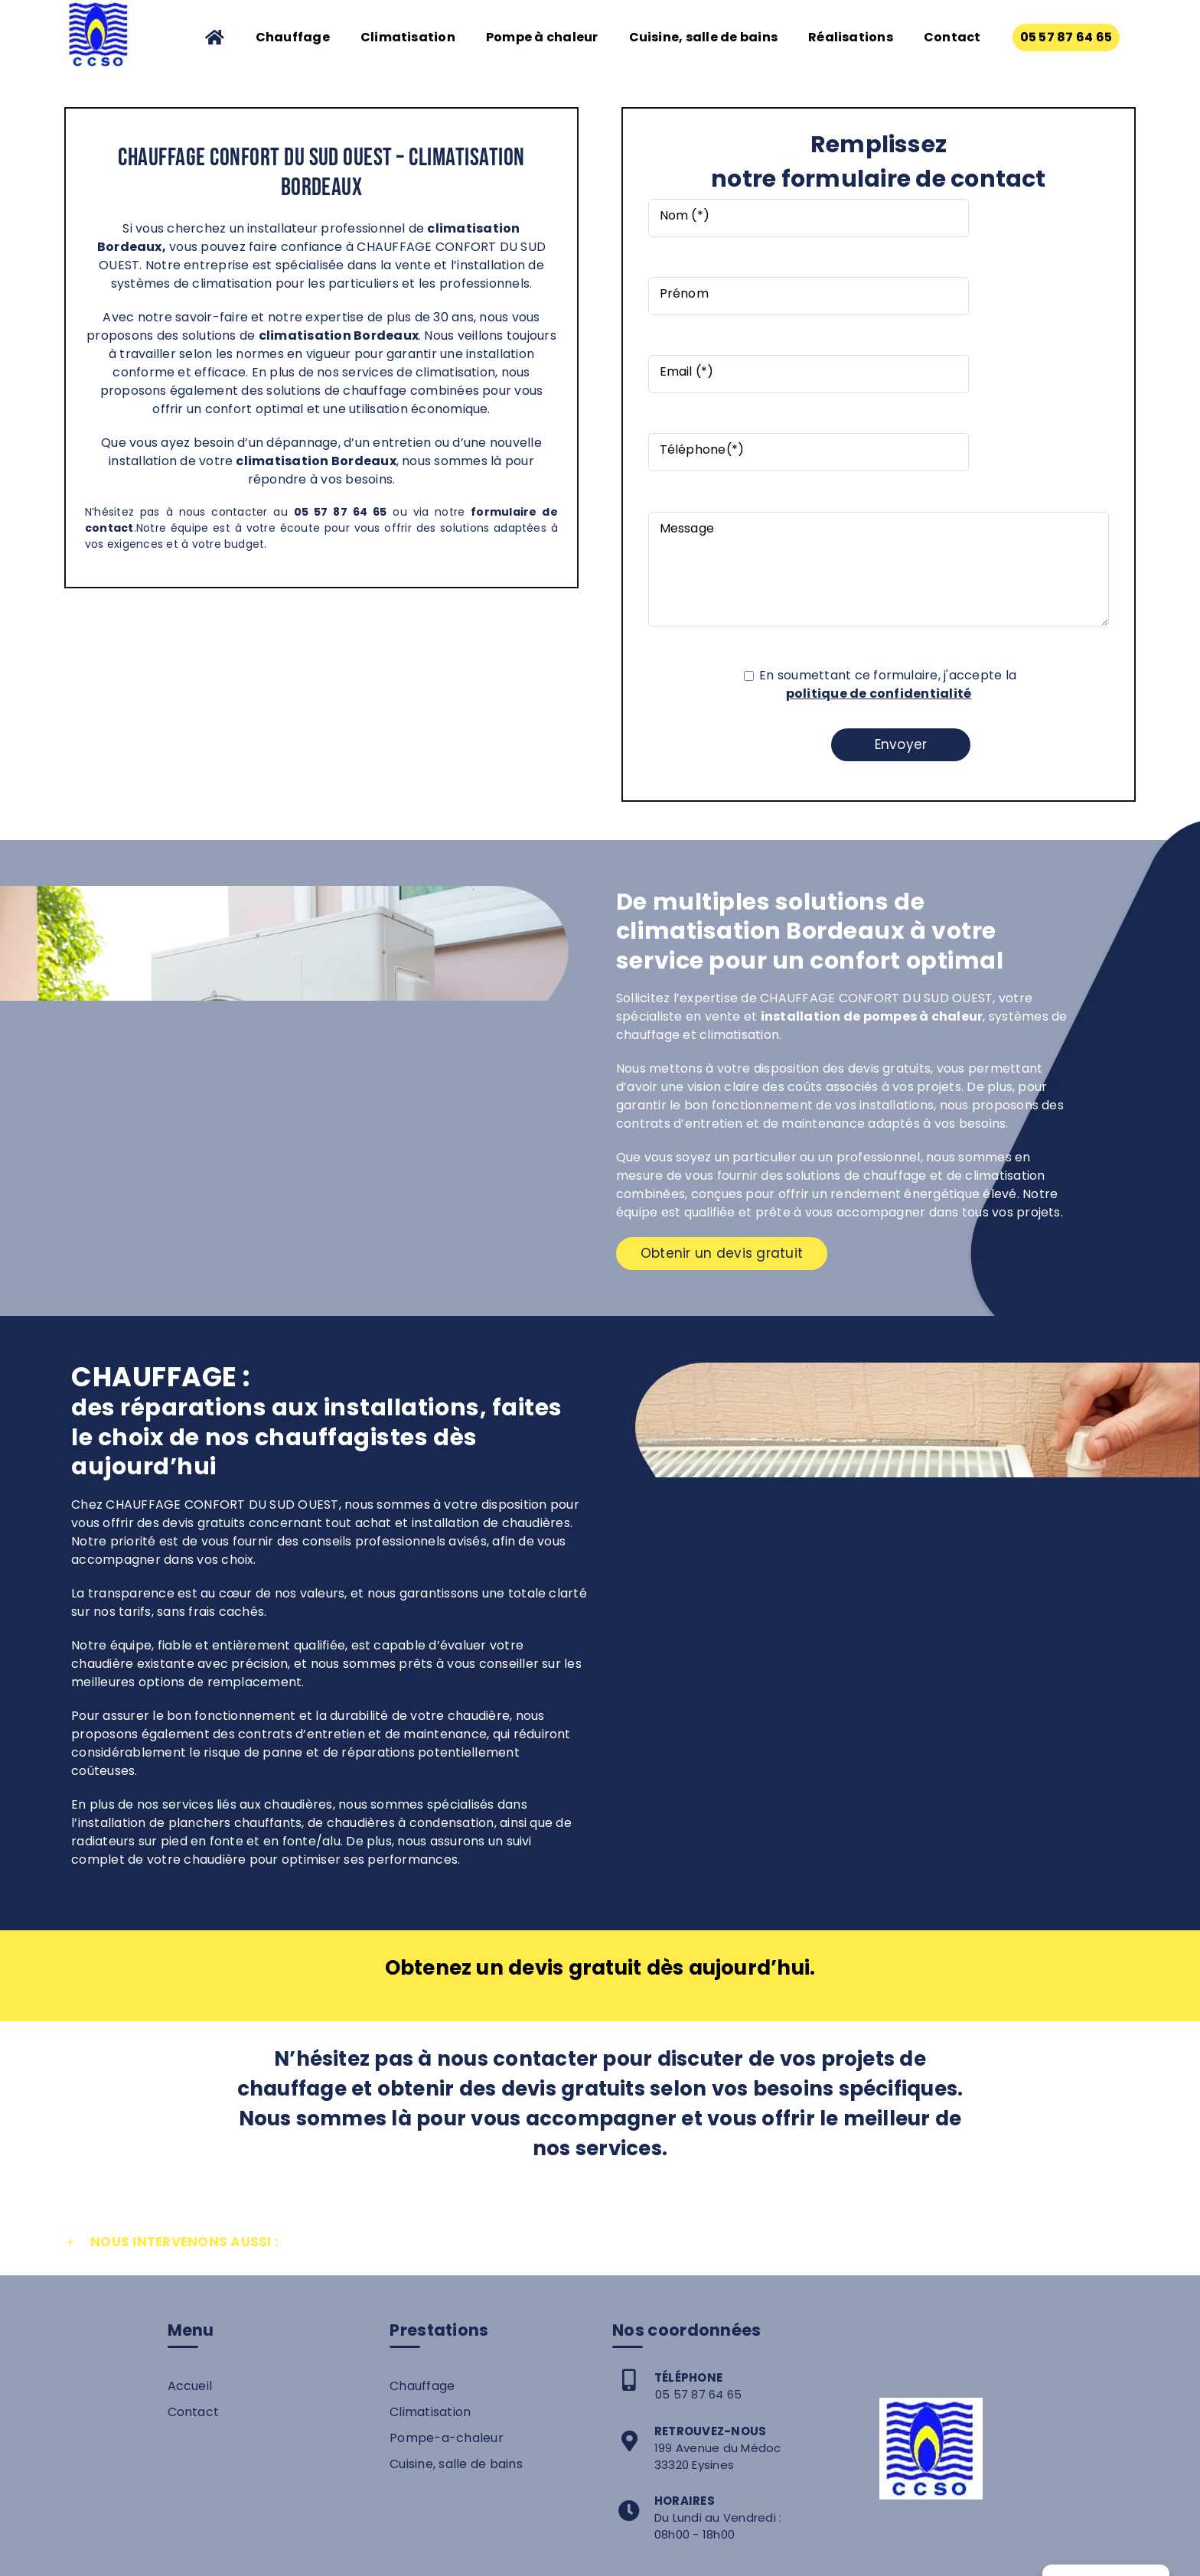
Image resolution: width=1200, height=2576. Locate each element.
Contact (194, 2264)
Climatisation (430, 2264)
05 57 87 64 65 (698, 2247)
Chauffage (422, 2238)
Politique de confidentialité (796, 2551)
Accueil (190, 2238)
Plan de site (909, 2551)
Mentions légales (651, 2551)
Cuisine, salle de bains (456, 2316)
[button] (600, 2094)
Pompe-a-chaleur (447, 2290)
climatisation (305, 335)
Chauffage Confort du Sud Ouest (486, 2551)
